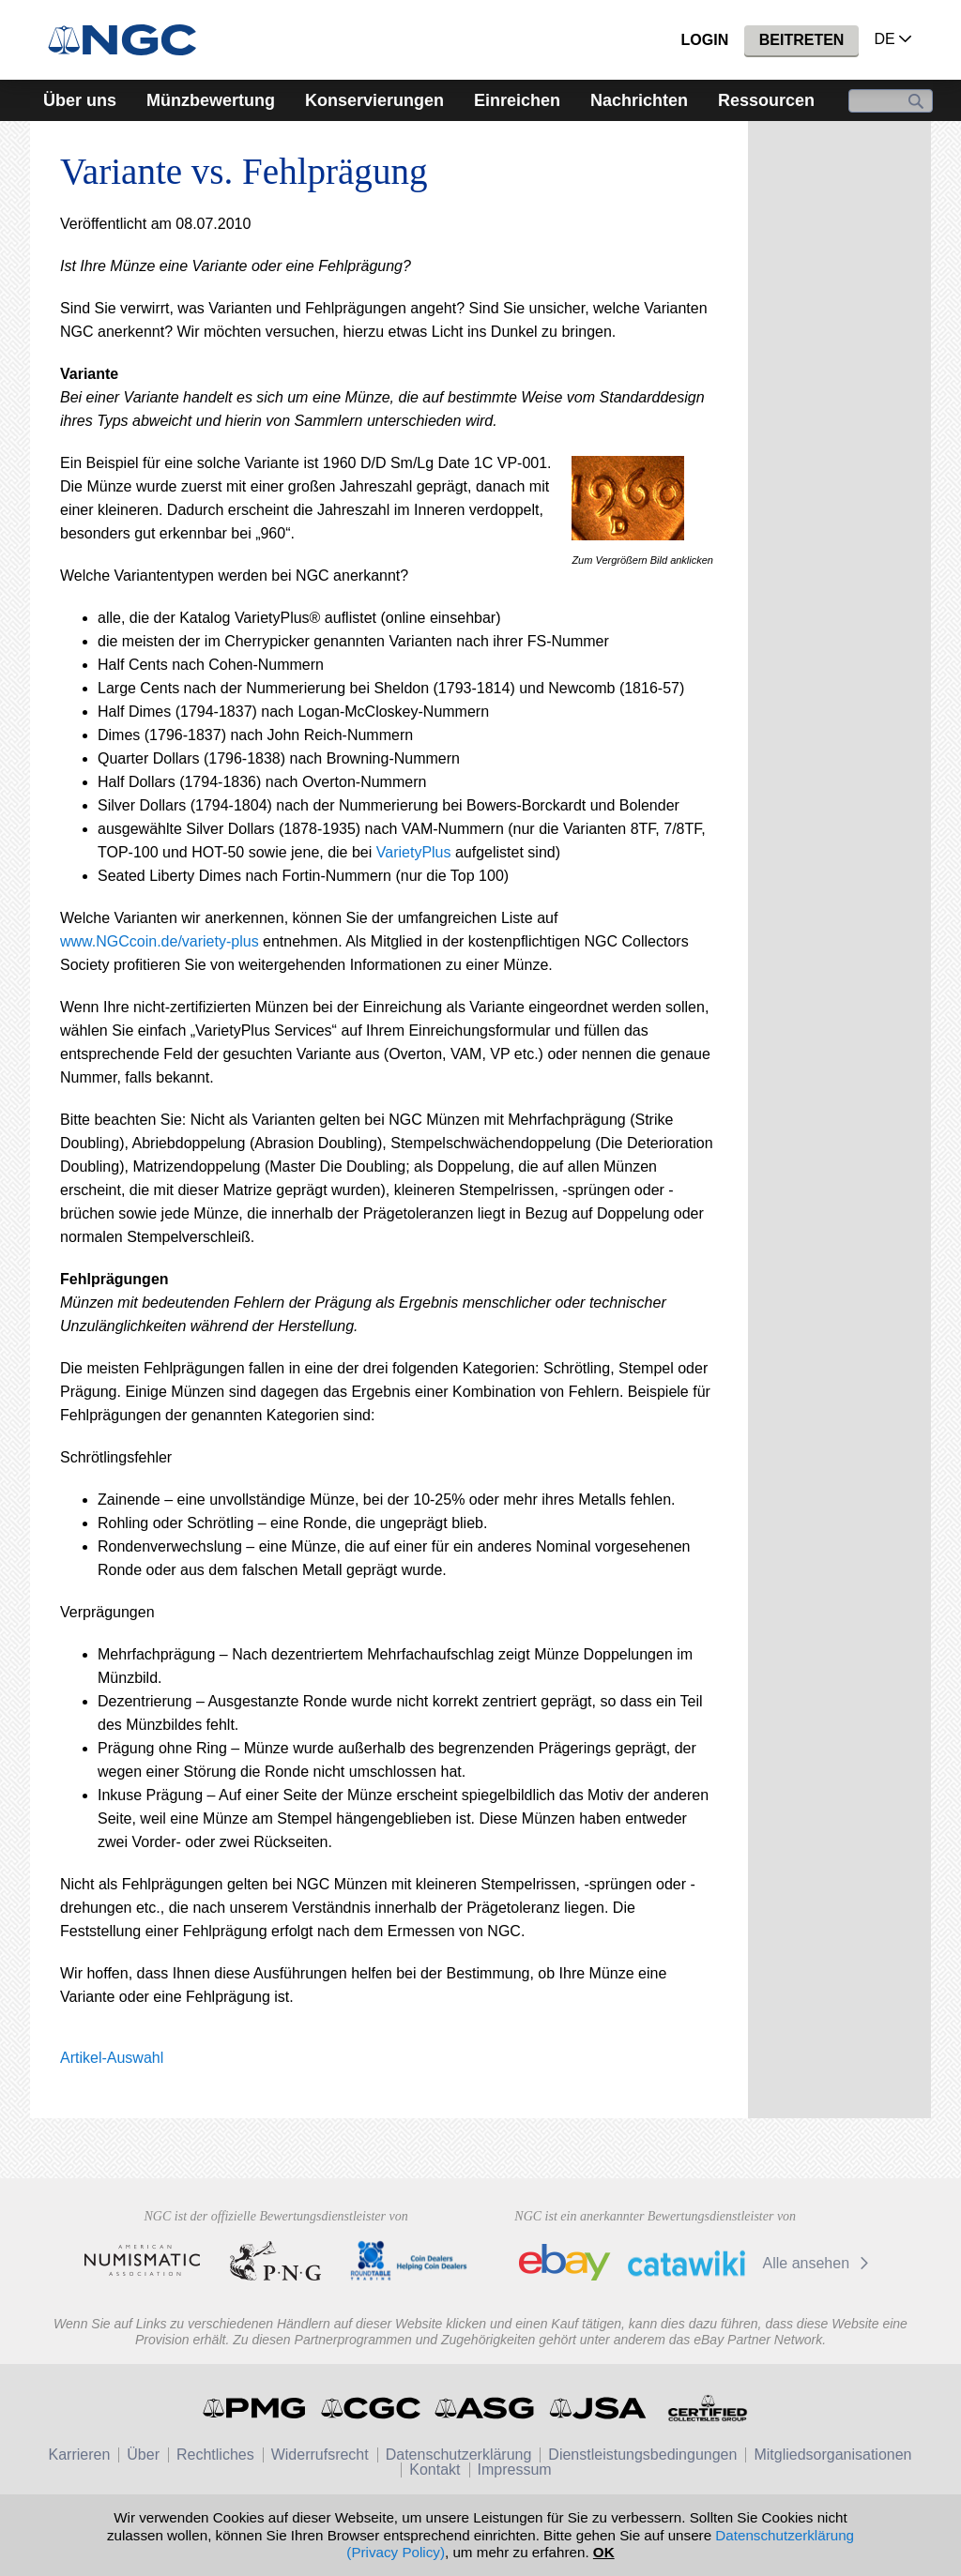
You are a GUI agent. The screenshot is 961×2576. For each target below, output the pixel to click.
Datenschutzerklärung (459, 2454)
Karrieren (79, 2454)
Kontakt (434, 2470)
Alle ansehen (819, 2263)
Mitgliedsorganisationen (832, 2454)
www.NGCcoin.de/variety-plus (159, 941)
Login (705, 40)
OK (604, 2552)
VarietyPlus (413, 852)
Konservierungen (374, 100)
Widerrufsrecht (320, 2454)
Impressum (515, 2470)
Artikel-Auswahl (111, 2058)
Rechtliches (215, 2454)
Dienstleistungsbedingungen (642, 2454)
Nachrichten (639, 100)
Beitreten (802, 40)
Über (143, 2454)
